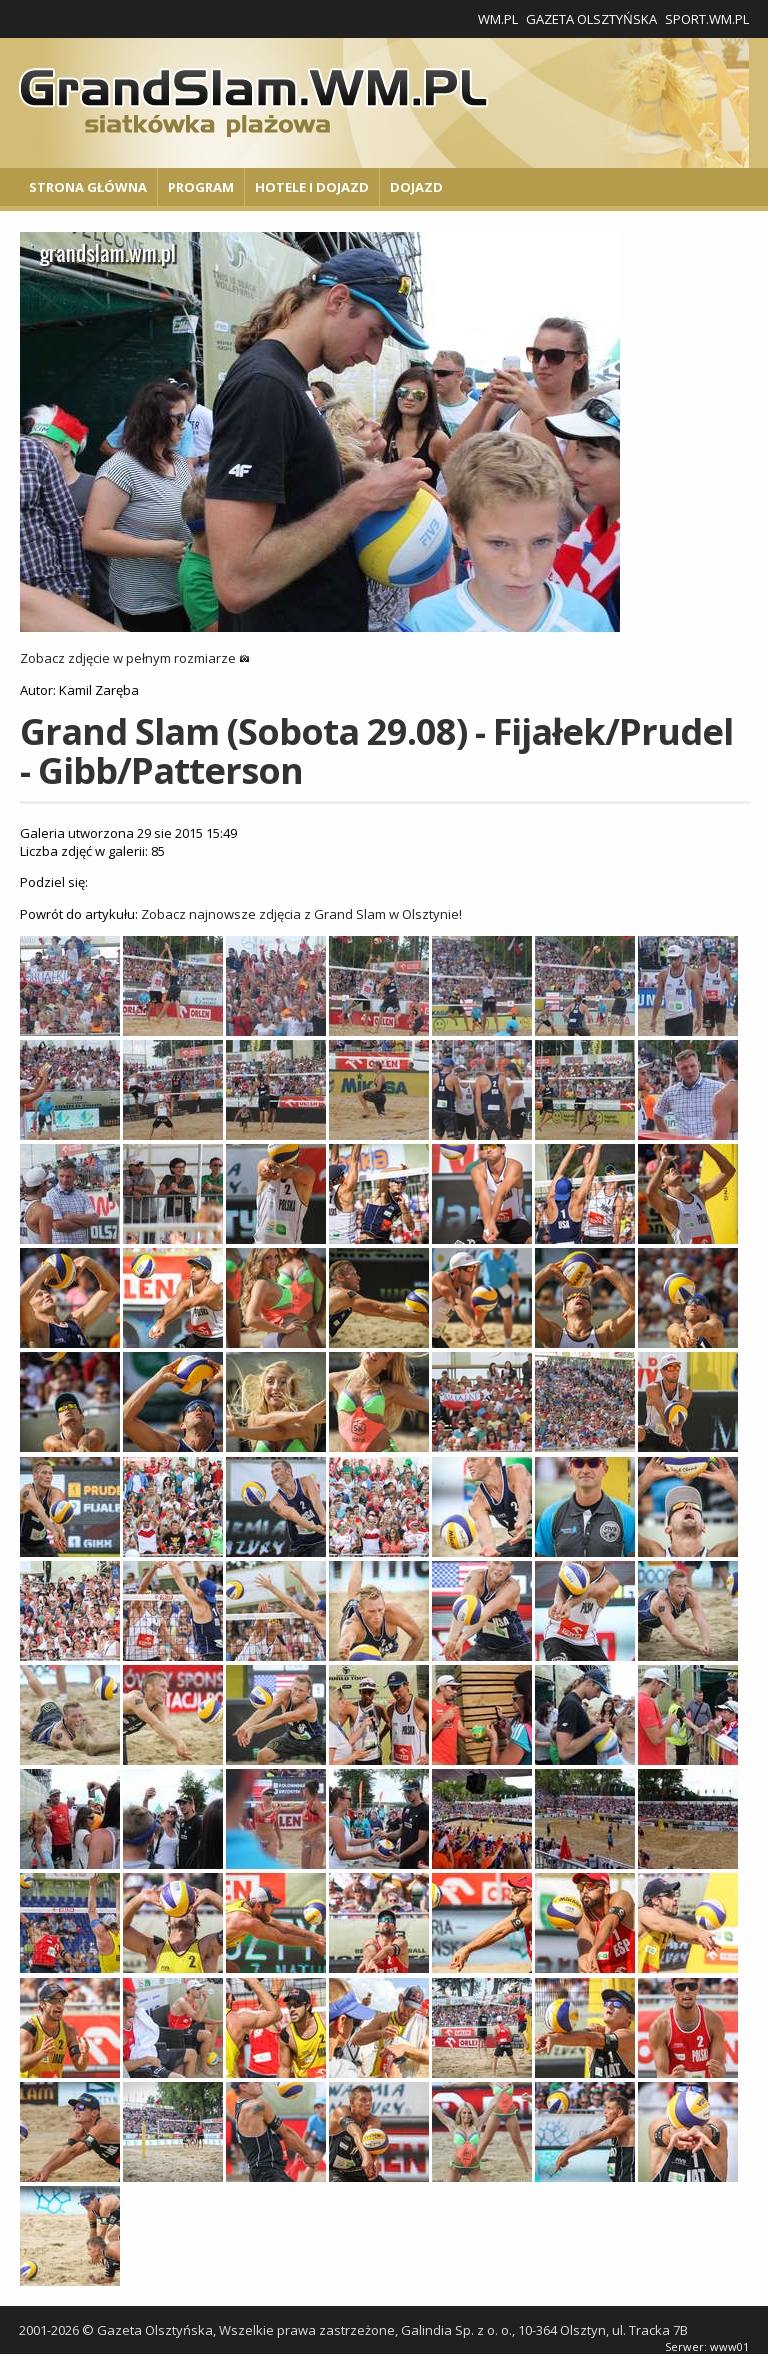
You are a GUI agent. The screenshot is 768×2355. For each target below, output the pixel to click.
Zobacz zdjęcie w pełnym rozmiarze (135, 658)
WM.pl (498, 19)
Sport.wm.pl (707, 19)
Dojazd (416, 187)
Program (201, 187)
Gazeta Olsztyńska (591, 19)
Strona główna (88, 187)
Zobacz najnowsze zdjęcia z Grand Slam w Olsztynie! (301, 914)
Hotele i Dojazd (312, 187)
